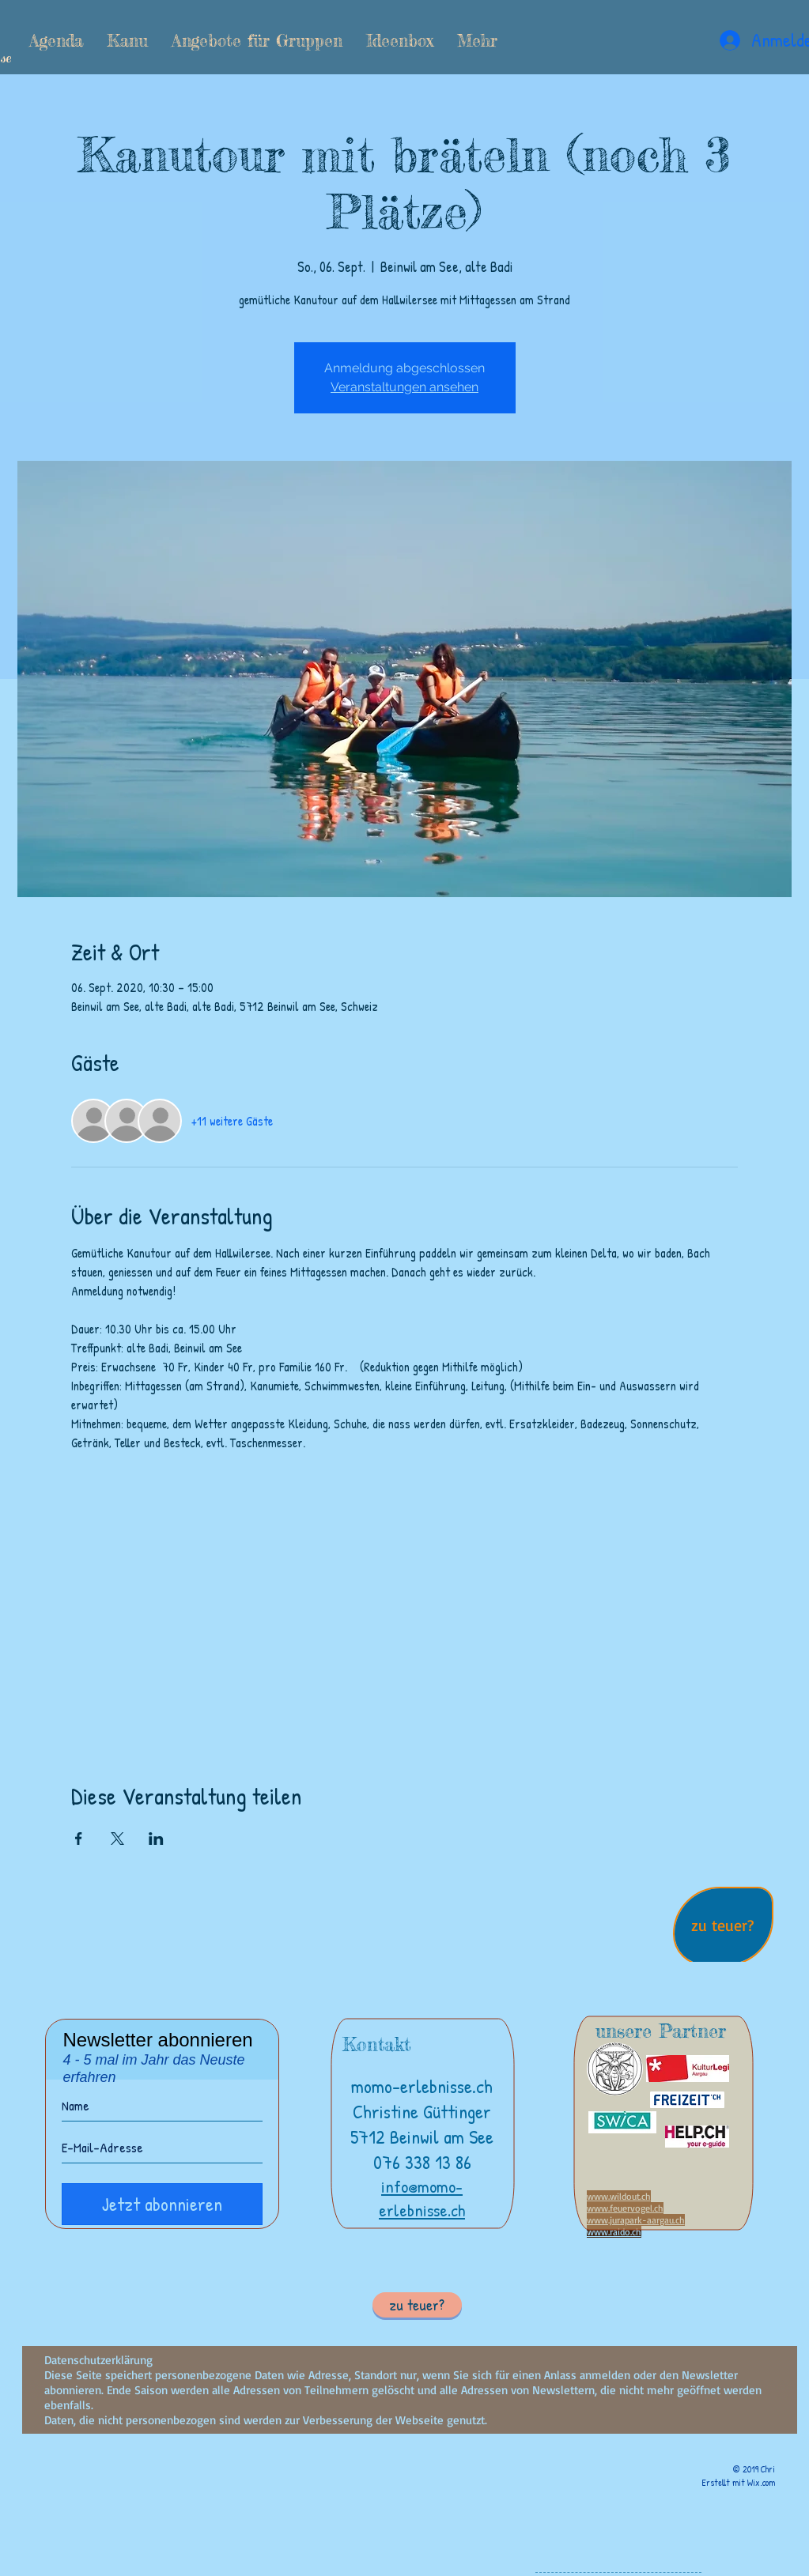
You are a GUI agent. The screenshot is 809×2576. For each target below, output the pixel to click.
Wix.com (761, 2482)
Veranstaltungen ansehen (404, 386)
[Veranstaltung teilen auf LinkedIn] (156, 1838)
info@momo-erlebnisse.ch (422, 2198)
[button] (127, 40)
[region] (723, 1927)
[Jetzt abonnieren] (162, 2204)
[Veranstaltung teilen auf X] (117, 1838)
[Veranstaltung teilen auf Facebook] (78, 1838)
